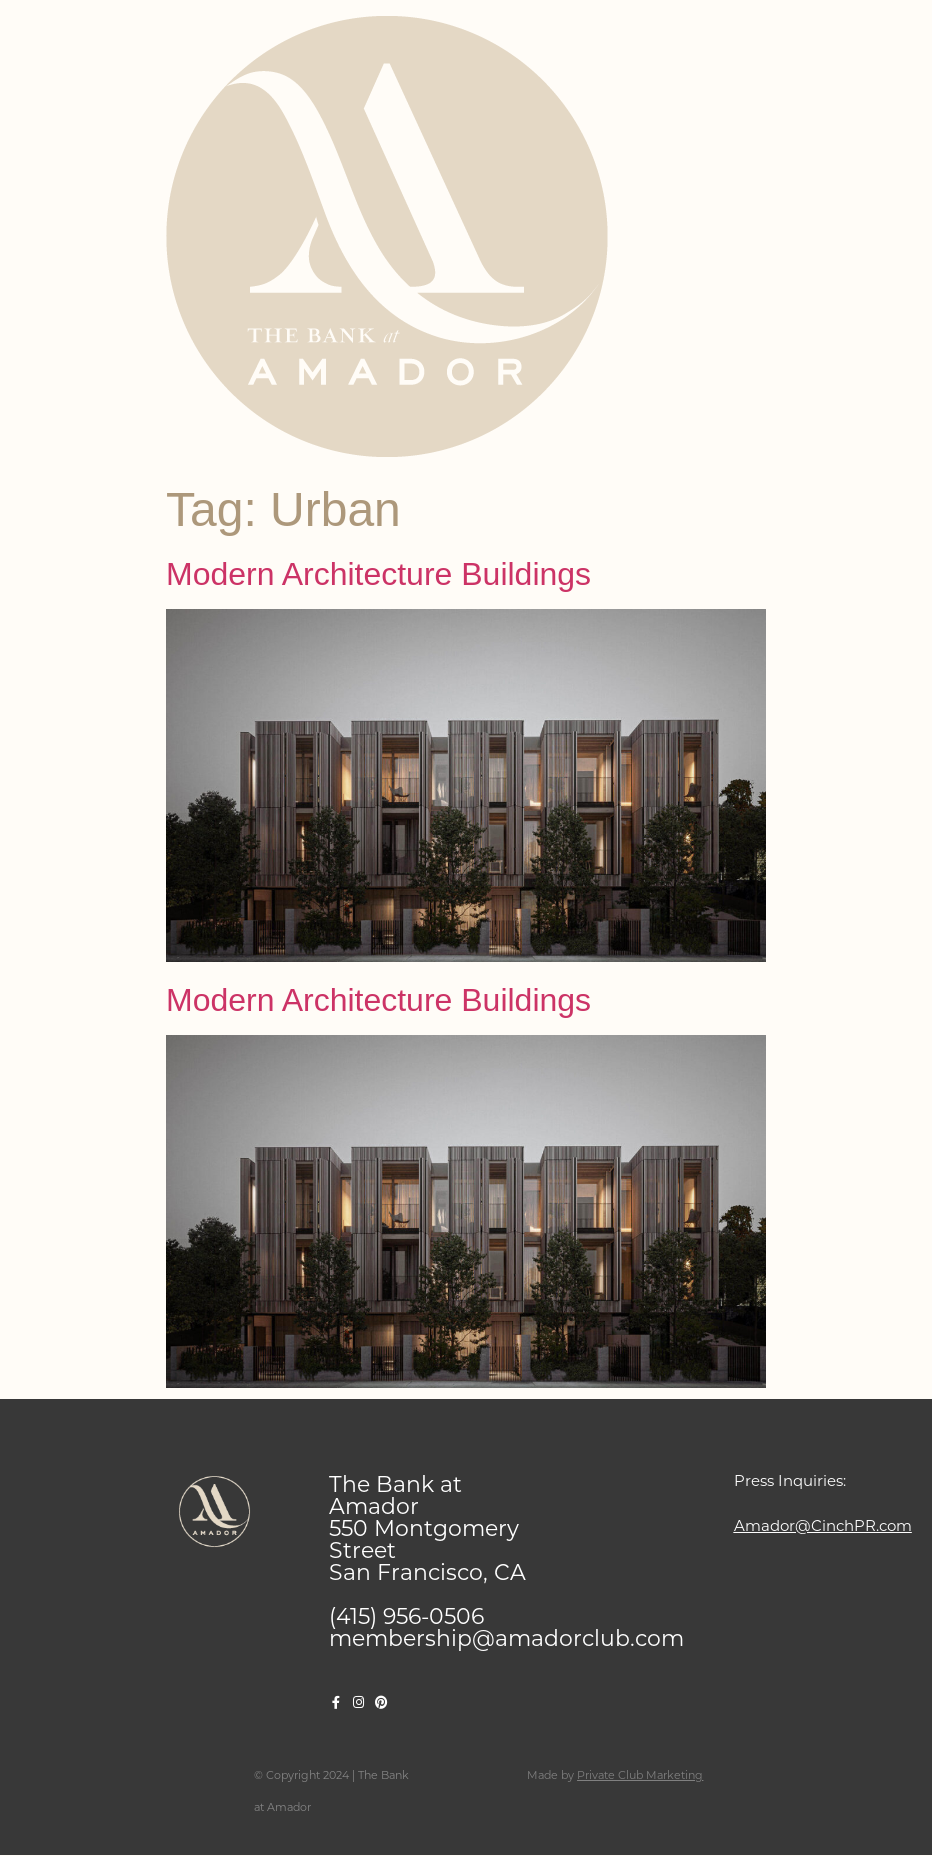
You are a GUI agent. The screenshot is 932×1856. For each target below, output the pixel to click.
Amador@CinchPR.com (823, 1525)
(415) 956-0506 (406, 1616)
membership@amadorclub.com (506, 1638)
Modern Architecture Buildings (378, 574)
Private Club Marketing (640, 1775)
